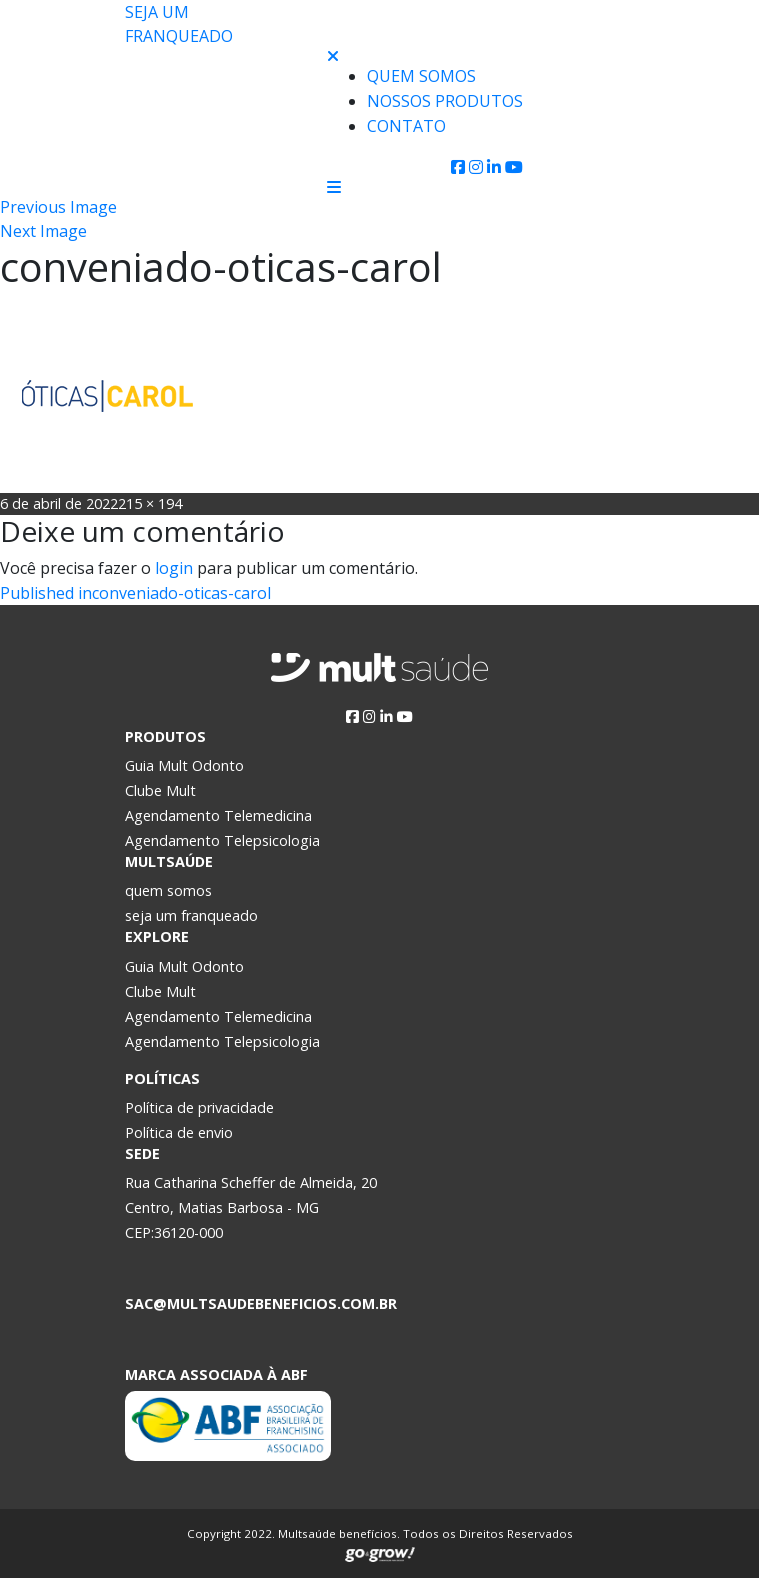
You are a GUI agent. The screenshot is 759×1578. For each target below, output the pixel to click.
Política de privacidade (199, 1107)
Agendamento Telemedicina (218, 815)
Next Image (43, 231)
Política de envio (179, 1132)
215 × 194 (150, 503)
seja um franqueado (191, 915)
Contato (406, 126)
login (174, 568)
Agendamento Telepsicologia (222, 840)
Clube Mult (160, 790)
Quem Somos (421, 76)
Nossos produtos (445, 101)
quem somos (168, 890)
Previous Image (58, 207)
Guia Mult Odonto (184, 765)
